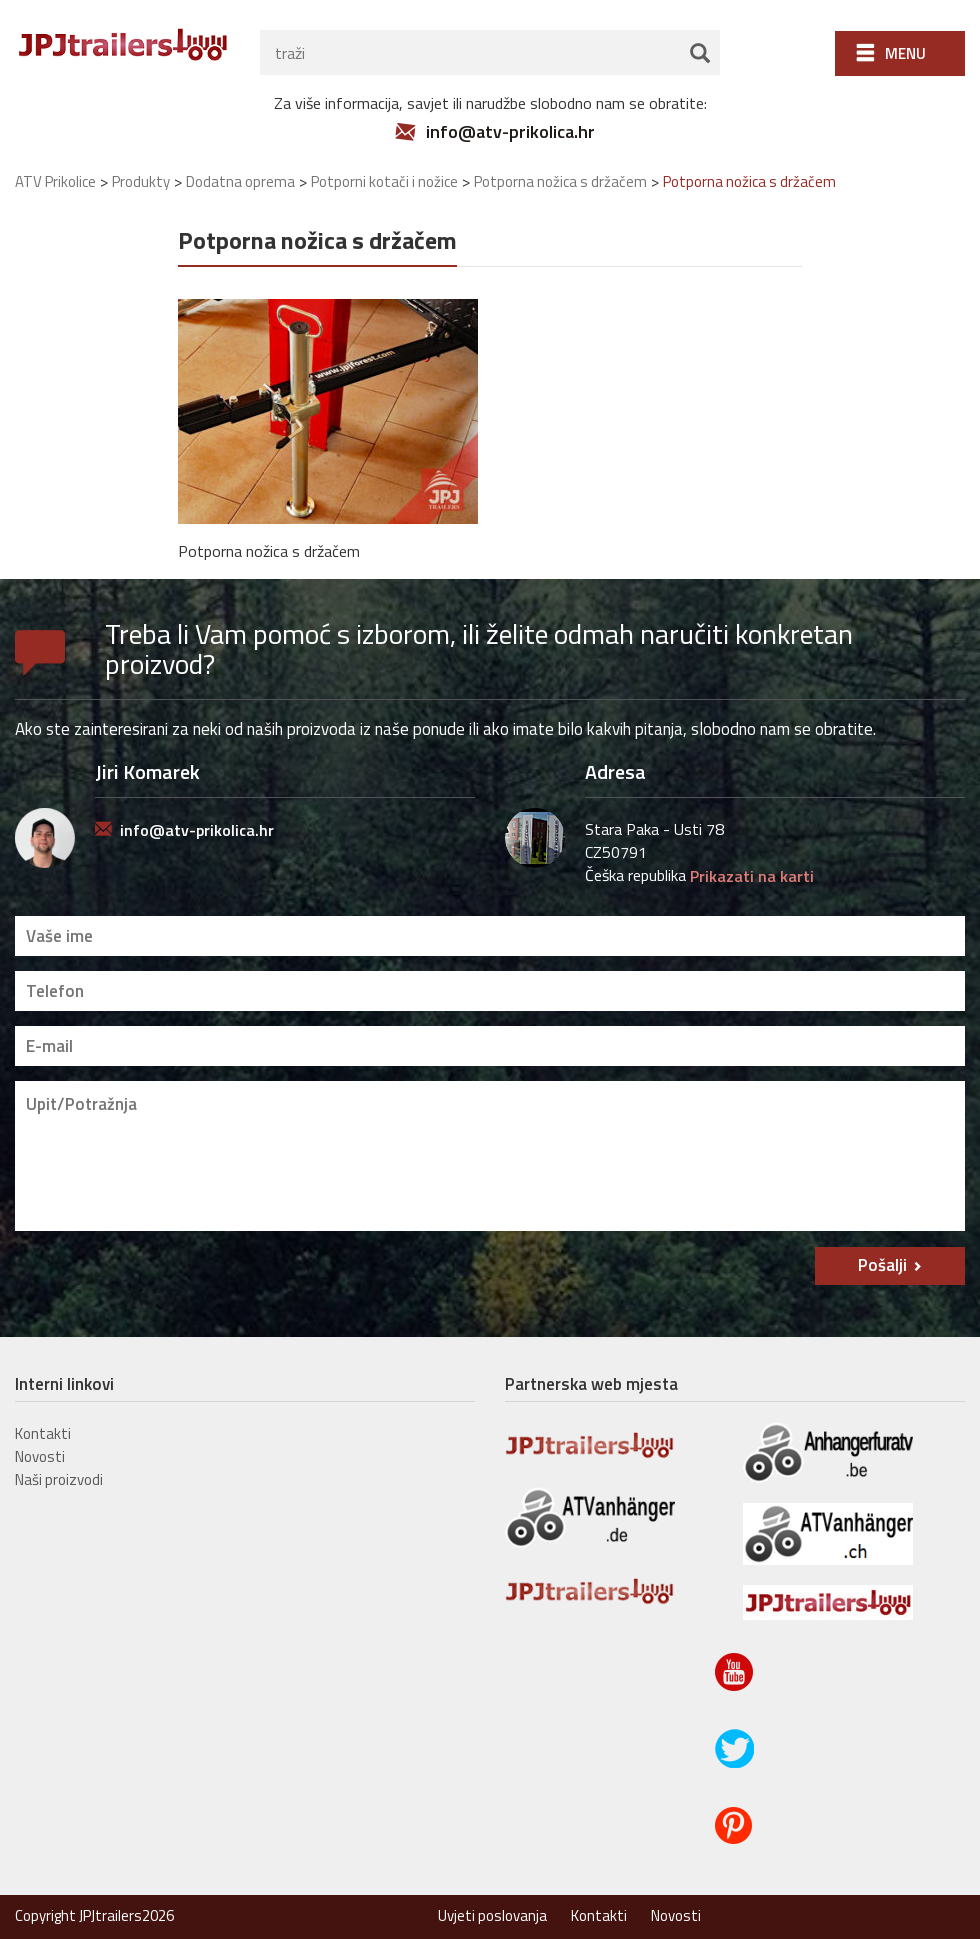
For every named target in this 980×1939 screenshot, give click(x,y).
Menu (905, 53)
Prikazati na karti (752, 876)
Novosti (40, 1456)
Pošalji (882, 1265)
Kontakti (43, 1433)
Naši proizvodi (59, 1479)
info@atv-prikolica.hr (510, 132)
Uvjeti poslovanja (492, 1915)
